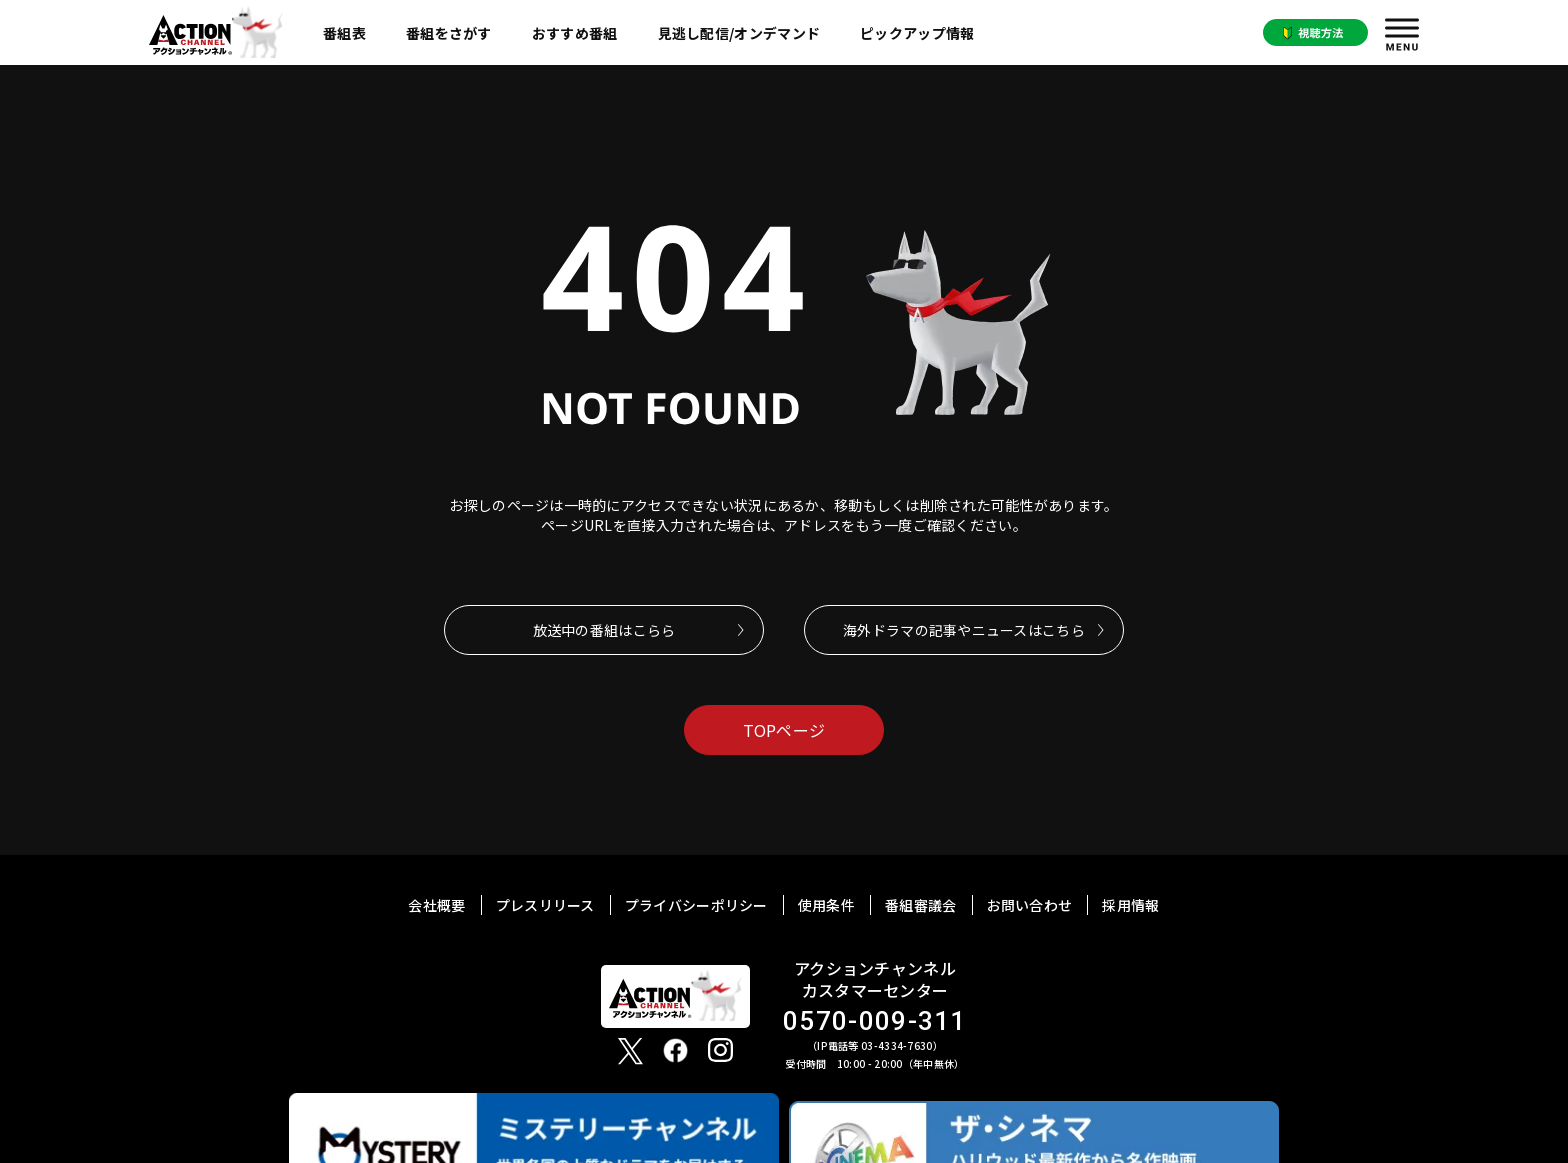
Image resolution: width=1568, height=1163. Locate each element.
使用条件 (826, 905)
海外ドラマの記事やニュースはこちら (964, 630)
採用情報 (1130, 905)
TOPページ (784, 730)
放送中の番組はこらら (604, 630)
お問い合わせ (1030, 905)
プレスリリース (545, 905)
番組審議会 (921, 905)
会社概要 (436, 905)
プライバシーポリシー (696, 905)
